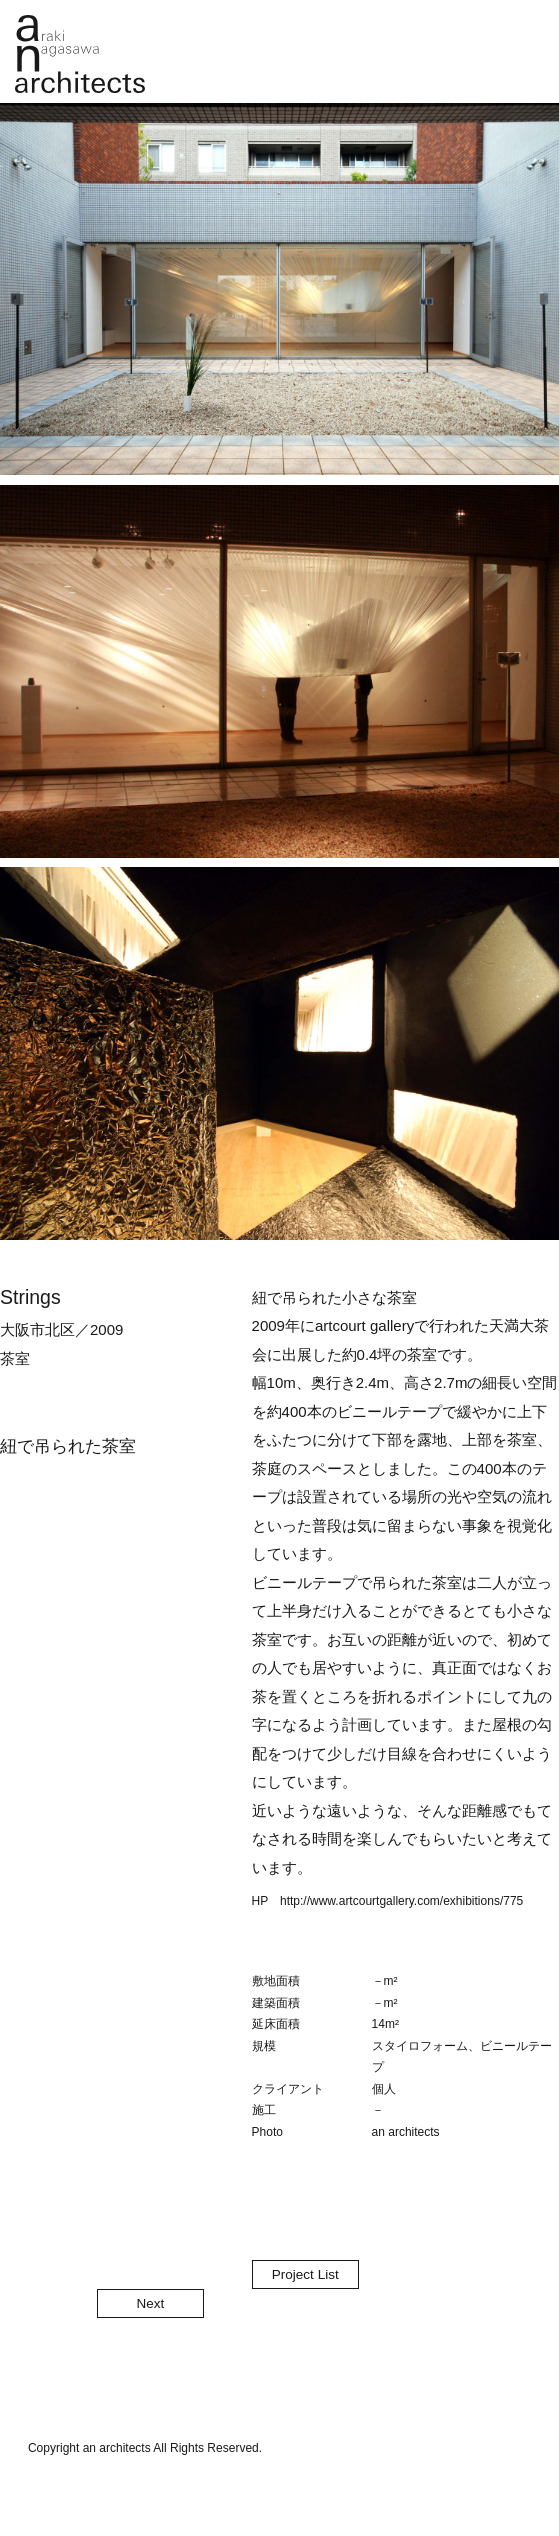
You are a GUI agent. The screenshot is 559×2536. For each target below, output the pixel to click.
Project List (305, 2274)
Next (150, 2303)
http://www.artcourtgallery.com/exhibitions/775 (401, 1901)
